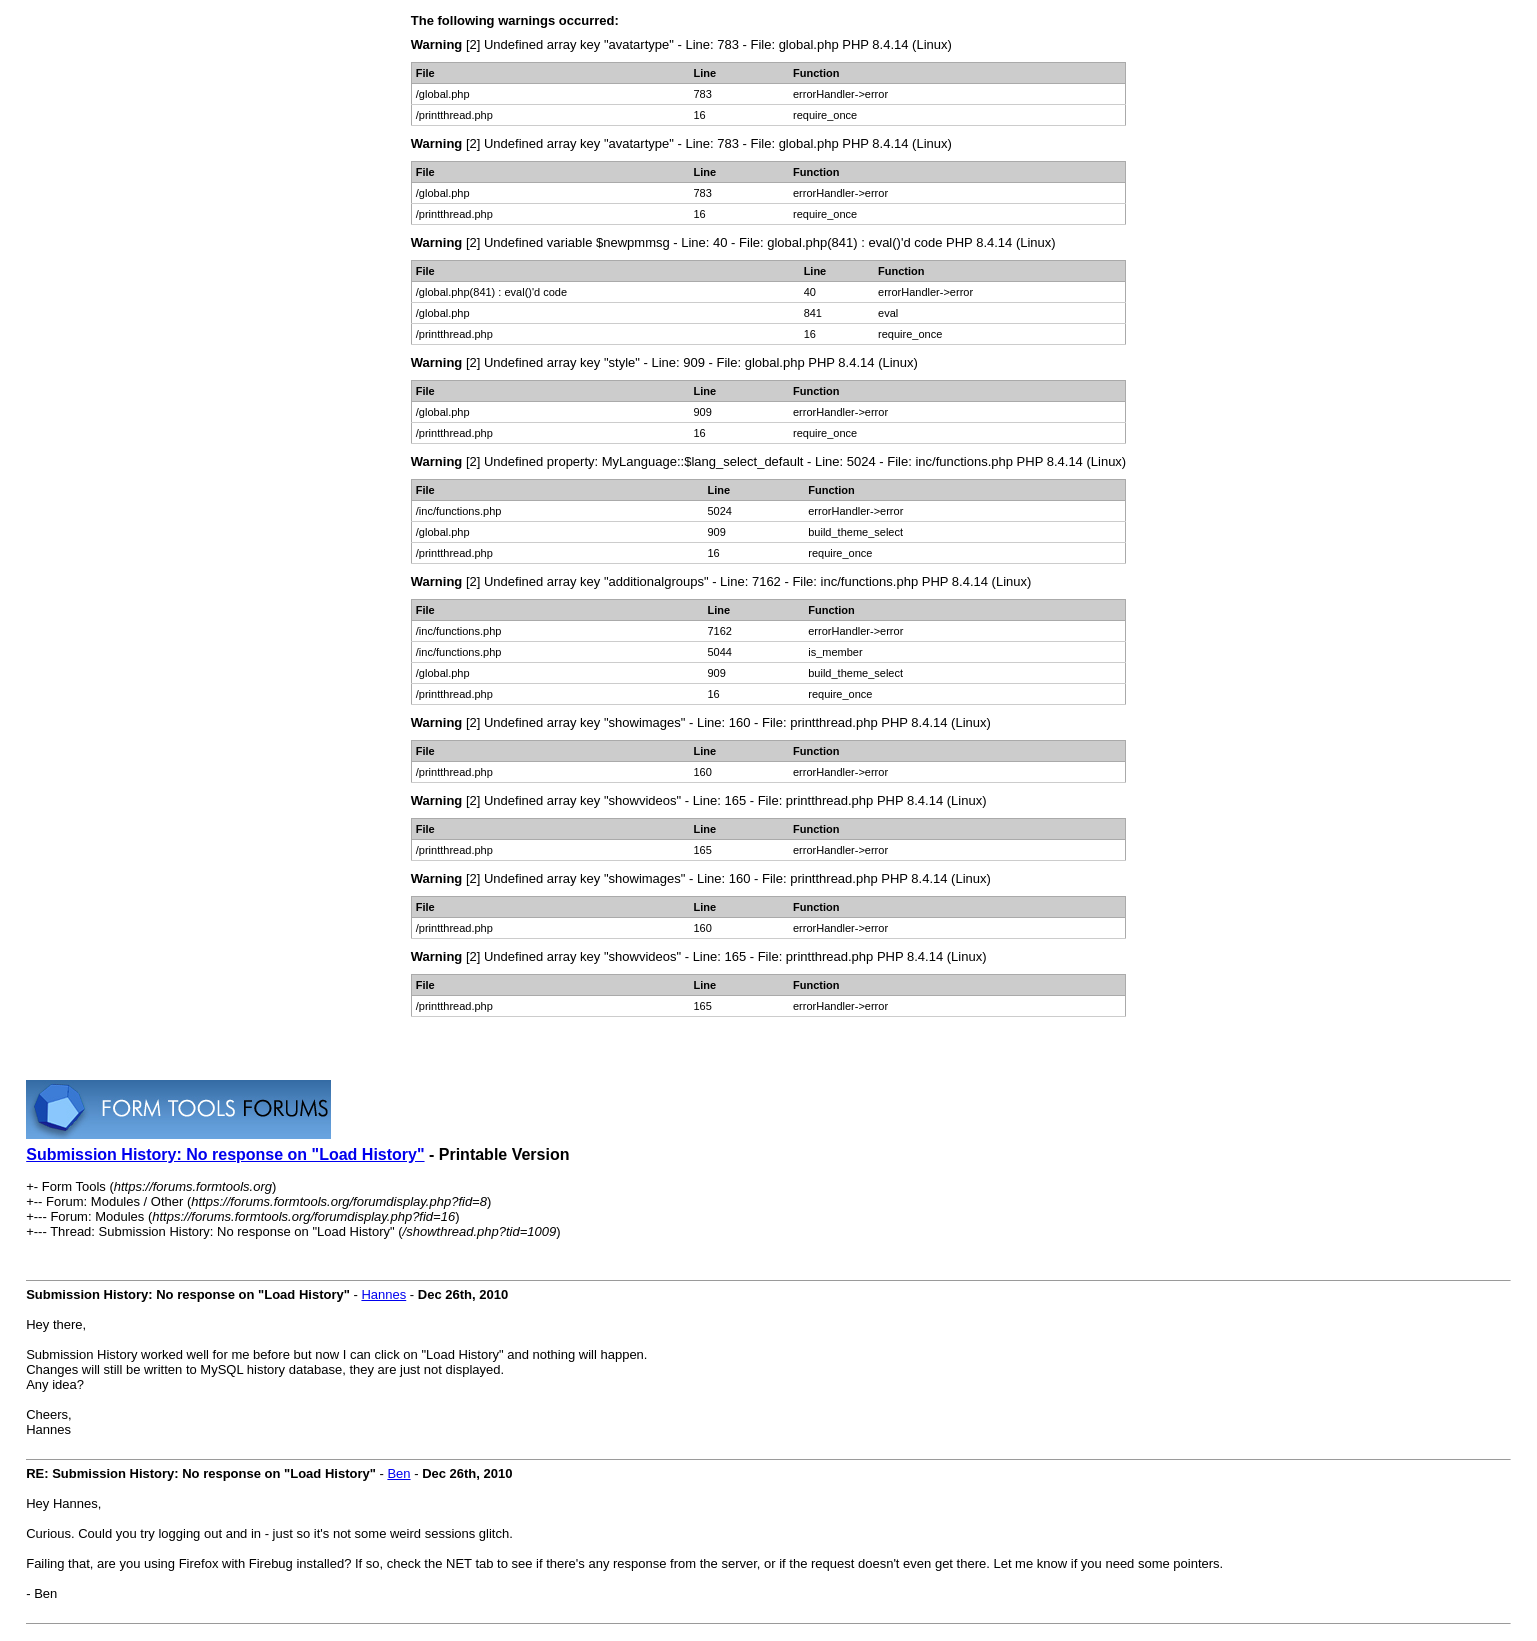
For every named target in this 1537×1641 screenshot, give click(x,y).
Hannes (383, 1294)
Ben (398, 1473)
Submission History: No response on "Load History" (225, 1154)
